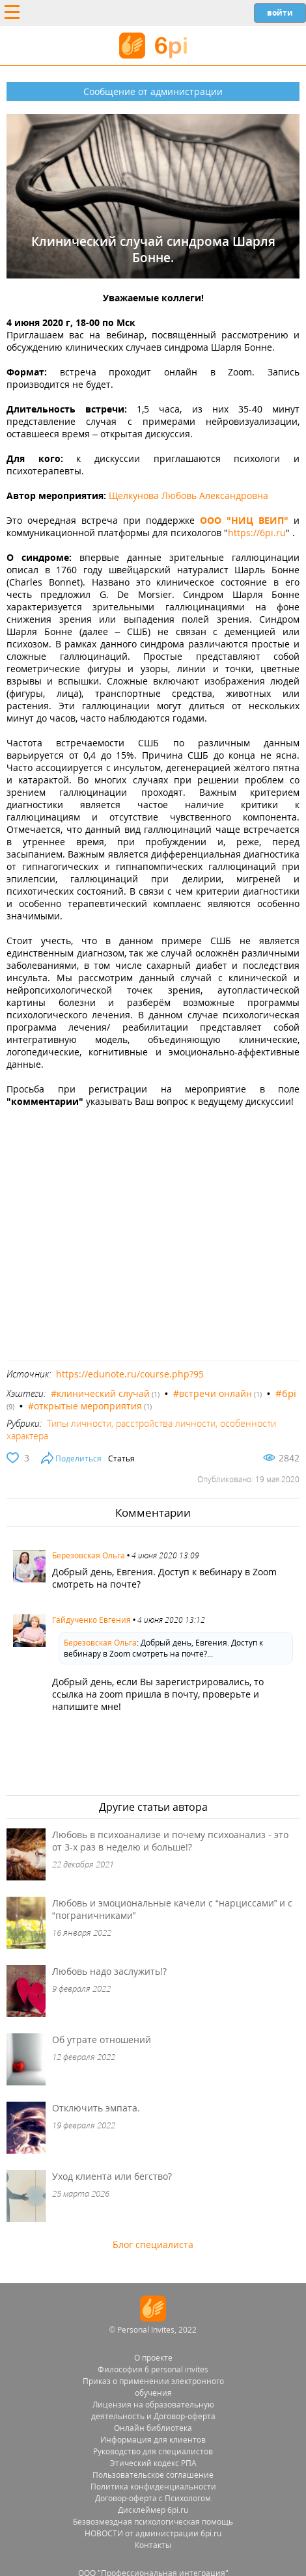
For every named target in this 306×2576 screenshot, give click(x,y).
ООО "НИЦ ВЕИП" (244, 520)
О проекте (153, 2357)
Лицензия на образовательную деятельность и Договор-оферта (153, 2410)
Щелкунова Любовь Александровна (188, 495)
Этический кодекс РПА (153, 2463)
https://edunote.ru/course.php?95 (130, 1374)
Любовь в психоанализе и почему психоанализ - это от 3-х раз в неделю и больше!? (170, 1840)
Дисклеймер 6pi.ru (153, 2509)
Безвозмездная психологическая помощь (153, 2521)
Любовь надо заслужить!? (109, 1971)
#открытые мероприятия (85, 1406)
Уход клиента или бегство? (112, 2176)
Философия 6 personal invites (153, 2369)
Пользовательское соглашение (153, 2474)
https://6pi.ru (257, 532)
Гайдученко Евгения (91, 1619)
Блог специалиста (153, 2244)
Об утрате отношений (101, 2039)
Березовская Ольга (88, 1555)
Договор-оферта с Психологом (153, 2498)
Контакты (153, 2545)
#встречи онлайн (212, 1393)
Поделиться (78, 1458)
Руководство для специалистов (153, 2451)
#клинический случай (100, 1393)
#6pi (285, 1393)
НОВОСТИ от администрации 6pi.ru (153, 2533)
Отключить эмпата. (96, 2108)
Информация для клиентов (153, 2439)
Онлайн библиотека (153, 2428)
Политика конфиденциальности (153, 2486)
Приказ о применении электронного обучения (153, 2387)
